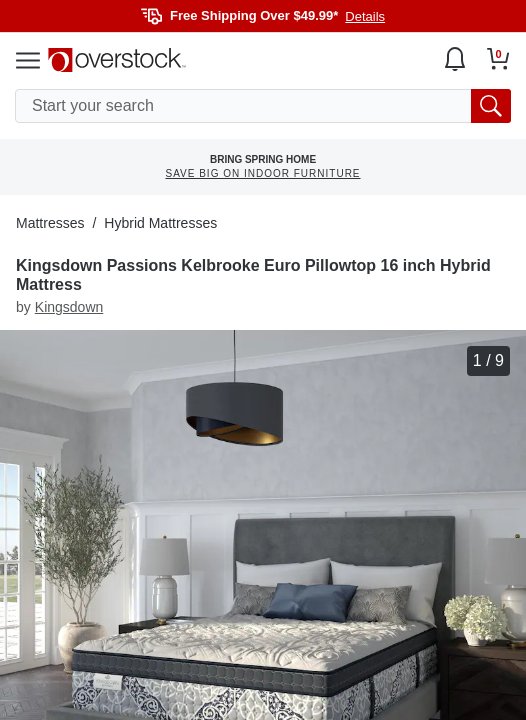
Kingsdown (69, 307)
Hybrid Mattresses (160, 223)
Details (365, 16)
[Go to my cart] (498, 59)
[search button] (491, 106)
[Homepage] (117, 60)
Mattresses (50, 223)
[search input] (263, 106)
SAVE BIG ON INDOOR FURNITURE (262, 173)
